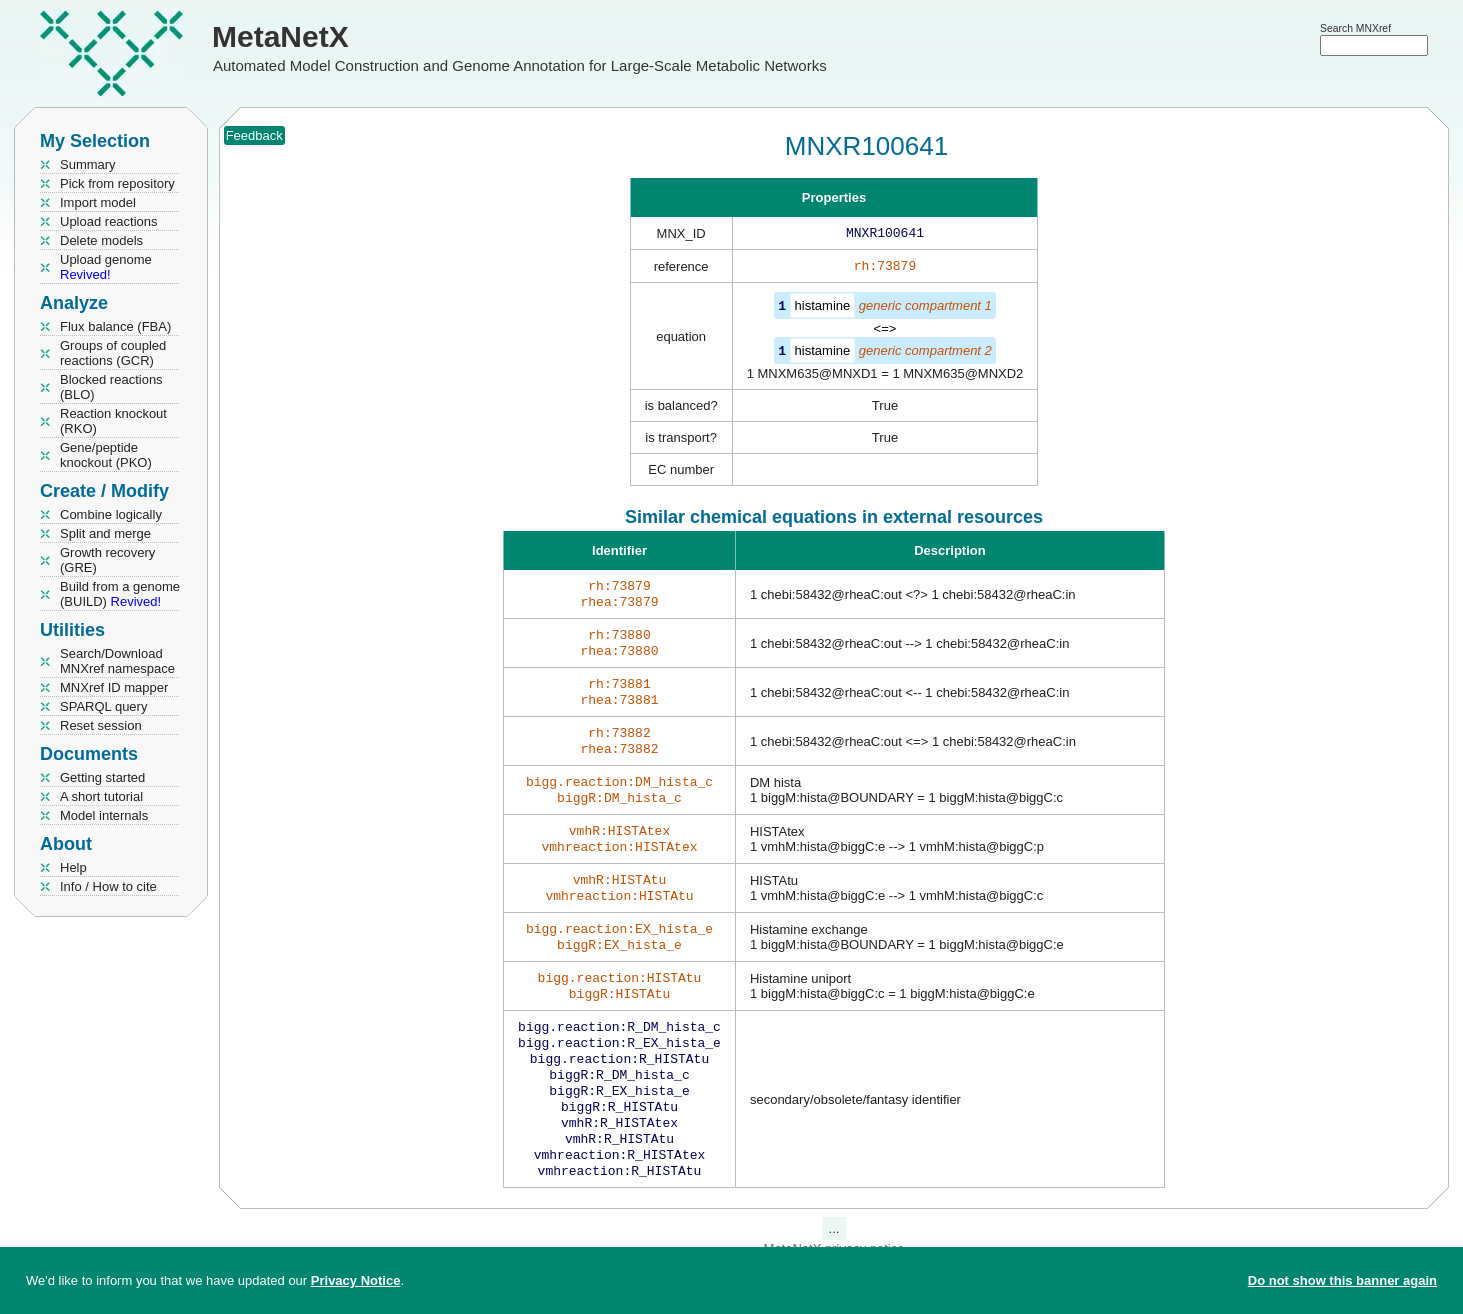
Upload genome (106, 267)
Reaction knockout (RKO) (113, 421)
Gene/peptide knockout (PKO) (106, 455)
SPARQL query (103, 706)
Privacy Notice (356, 1280)
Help (73, 867)
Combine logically (111, 514)
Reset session (101, 725)
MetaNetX (280, 36)
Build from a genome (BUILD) (120, 594)
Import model (98, 202)
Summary (88, 164)
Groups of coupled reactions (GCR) (113, 353)
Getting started (102, 777)
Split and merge (105, 533)
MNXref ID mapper (114, 687)
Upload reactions (109, 221)
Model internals (104, 815)
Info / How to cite (108, 886)
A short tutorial (101, 796)
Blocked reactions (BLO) (111, 387)
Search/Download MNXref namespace (117, 661)
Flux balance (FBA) (115, 326)
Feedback (254, 135)
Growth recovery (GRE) (107, 560)
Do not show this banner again (1342, 1280)
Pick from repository (117, 183)
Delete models (101, 240)
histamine (823, 309)
